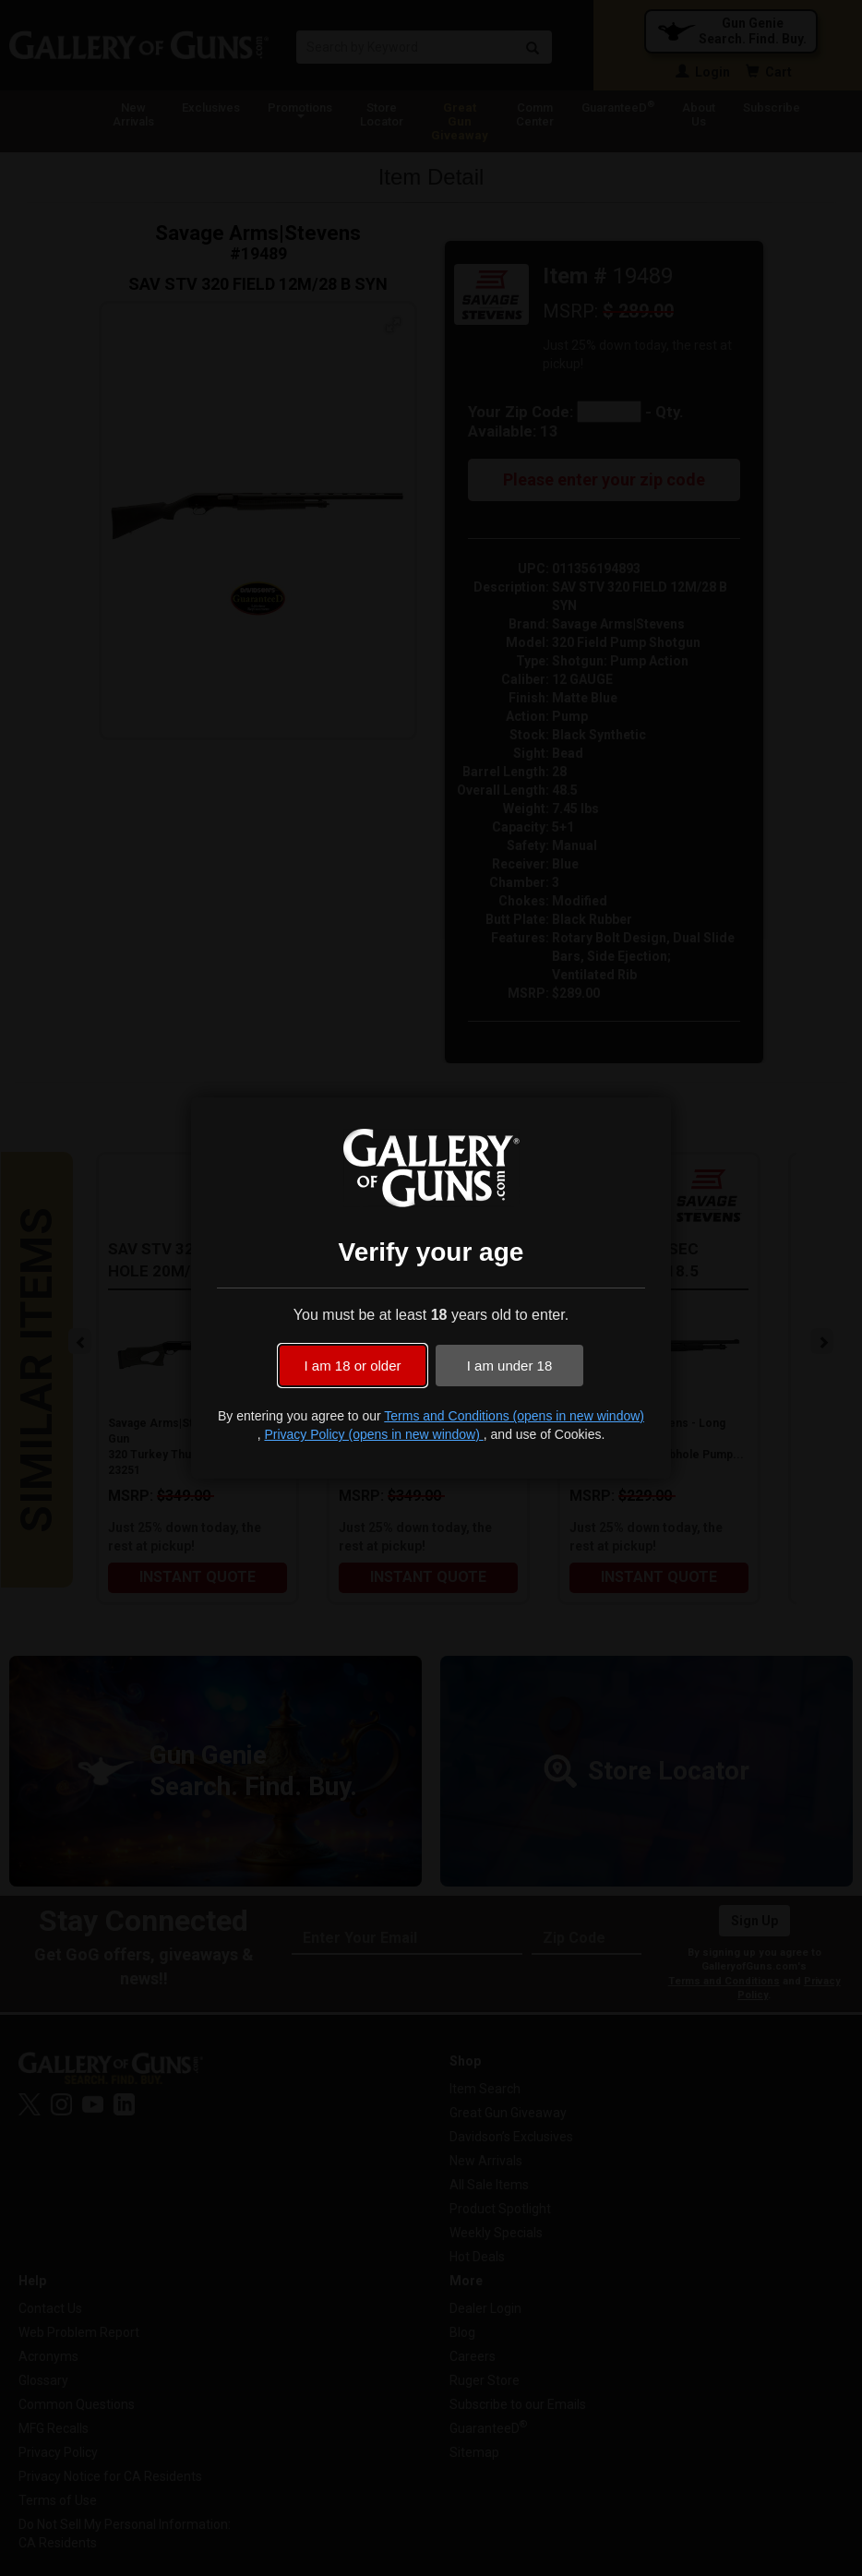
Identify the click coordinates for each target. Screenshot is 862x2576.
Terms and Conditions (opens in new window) (514, 1415)
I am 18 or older (352, 1365)
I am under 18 (510, 1365)
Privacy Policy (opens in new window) (373, 1434)
